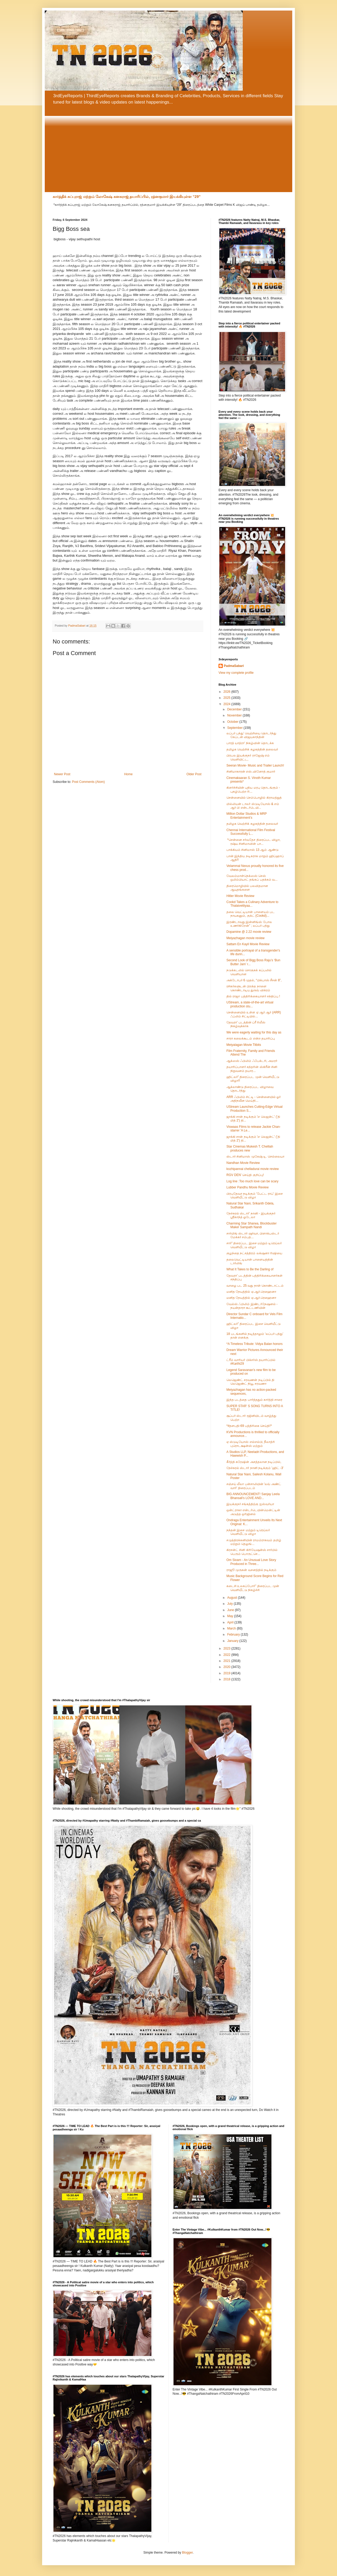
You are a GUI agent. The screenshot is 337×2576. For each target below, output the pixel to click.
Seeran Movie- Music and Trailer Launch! (255, 765)
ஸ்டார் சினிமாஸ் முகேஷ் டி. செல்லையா (255, 1156)
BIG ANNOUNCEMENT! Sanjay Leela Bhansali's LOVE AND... (253, 1496)
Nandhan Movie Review (243, 1163)
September (235, 728)
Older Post (193, 774)
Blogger (187, 2552)
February (234, 1634)
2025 (227, 698)
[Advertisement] (168, 149)
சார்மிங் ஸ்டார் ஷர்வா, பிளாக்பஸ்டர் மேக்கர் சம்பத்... (252, 1235)
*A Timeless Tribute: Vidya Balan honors (254, 1344)
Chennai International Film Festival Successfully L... (250, 832)
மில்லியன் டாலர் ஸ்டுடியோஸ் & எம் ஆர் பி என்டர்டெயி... (252, 805)
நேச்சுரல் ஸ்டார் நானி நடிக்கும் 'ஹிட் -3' (255, 1468)
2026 (227, 692)
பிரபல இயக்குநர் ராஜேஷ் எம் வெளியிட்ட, (248, 757)
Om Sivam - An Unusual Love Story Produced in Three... (251, 1561)
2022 (227, 1655)
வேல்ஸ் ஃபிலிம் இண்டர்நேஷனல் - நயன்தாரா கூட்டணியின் (251, 1306)
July (230, 1604)
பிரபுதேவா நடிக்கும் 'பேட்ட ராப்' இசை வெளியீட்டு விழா (254, 1195)
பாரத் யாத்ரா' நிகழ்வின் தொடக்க (250, 743)
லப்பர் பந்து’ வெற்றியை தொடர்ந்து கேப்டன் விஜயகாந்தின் (251, 735)
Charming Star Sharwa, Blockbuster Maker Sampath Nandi (251, 1225)
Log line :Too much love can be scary (252, 1181)
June (231, 1610)
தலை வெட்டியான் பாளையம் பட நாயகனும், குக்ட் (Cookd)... (250, 914)
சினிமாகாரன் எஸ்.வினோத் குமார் (250, 771)
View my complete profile (236, 673)
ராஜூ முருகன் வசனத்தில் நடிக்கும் (251, 1570)
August (232, 1597)
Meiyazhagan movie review (245, 938)
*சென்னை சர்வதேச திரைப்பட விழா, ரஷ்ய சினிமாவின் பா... (253, 841)
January (233, 1641)
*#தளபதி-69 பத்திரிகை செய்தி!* (249, 1426)
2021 (227, 1661)
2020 (227, 1667)
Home (128, 774)
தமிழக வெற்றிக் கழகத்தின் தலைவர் (252, 749)
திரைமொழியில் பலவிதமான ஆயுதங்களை (247, 887)
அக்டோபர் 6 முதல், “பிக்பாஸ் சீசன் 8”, (254, 980)
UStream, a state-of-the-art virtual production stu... (249, 1004)
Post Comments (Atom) (88, 782)
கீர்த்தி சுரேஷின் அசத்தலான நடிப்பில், (253, 1462)
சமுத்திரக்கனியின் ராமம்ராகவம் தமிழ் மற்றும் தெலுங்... (253, 1542)
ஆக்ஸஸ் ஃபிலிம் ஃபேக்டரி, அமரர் (251, 1061)
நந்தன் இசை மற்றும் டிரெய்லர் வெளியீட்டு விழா (248, 1532)
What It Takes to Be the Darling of (250, 1269)
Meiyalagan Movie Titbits (243, 1045)
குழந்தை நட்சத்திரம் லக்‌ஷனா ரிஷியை (254, 1253)
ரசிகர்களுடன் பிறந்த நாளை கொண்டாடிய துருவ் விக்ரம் (248, 988)
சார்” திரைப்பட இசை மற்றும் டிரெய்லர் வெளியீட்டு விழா (254, 1245)
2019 (227, 1673)
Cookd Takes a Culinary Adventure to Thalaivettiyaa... (252, 904)
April (230, 1622)
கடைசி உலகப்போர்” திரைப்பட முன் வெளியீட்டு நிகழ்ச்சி (252, 1588)
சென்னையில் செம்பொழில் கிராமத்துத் (254, 797)
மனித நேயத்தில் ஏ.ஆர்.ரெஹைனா (251, 1292)
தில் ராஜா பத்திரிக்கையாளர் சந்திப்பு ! (253, 996)
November (235, 715)
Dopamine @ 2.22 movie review (248, 932)
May (230, 1616)
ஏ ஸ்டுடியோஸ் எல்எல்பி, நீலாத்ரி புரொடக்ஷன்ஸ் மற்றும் (250, 1443)
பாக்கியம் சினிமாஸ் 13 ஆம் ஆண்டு (252, 850)
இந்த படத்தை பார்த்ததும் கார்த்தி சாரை (254, 1400)
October (233, 722)
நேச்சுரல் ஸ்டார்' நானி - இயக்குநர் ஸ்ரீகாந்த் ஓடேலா (250, 1215)
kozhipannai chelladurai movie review (252, 1169)
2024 (227, 704)
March (232, 1628)
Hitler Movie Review (240, 896)
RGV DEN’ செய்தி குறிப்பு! (245, 1175)
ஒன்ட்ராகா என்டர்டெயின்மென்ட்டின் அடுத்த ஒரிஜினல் (253, 1512)
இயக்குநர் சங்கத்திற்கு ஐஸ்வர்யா (250, 1504)
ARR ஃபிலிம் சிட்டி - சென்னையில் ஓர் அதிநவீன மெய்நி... (253, 1098)
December (235, 709)
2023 (227, 1648)
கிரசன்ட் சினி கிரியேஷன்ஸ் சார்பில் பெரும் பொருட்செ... (251, 1551)
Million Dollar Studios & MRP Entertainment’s (246, 815)
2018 (227, 1679)
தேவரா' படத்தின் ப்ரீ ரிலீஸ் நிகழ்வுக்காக (245, 1024)
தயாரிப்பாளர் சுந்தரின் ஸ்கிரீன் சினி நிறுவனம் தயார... (251, 1068)
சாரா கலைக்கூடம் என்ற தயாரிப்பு (250, 1038)
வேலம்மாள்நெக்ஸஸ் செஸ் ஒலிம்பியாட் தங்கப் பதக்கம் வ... (251, 877)
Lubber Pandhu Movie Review (247, 1187)
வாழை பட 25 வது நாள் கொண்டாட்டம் (255, 1285)
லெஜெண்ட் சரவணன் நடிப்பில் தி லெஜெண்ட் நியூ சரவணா (250, 1381)
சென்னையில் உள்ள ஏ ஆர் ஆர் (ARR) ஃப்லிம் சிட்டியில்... (253, 1014)
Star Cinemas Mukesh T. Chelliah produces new (249, 1148)
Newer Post (62, 774)
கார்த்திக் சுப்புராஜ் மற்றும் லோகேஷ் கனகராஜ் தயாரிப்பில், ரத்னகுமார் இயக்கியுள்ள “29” (127, 196)
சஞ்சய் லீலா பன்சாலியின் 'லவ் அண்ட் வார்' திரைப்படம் (253, 1486)
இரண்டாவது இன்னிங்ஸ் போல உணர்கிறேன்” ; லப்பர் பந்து (249, 924)
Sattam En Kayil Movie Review (247, 944)
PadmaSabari (234, 666)
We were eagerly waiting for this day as (253, 1032)
